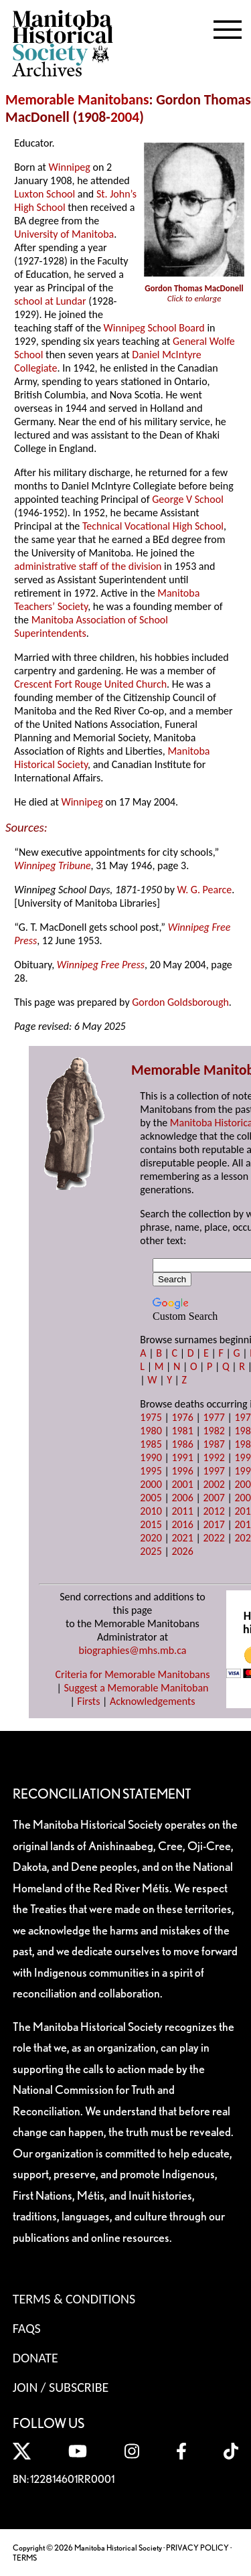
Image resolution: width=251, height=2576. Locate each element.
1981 (182, 1430)
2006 (182, 1497)
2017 (213, 1524)
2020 (150, 1537)
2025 (150, 1551)
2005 (150, 1497)
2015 (150, 1524)
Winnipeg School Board (154, 327)
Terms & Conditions (74, 2299)
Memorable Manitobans (77, 99)
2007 (213, 1497)
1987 (213, 1444)
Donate (35, 2358)
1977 (213, 1417)
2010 (150, 1511)
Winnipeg (69, 167)
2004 (124, 117)
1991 (182, 1457)
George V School (188, 499)
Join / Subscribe (61, 2387)
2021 (182, 1537)
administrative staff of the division (87, 566)
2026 (182, 1551)
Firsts (88, 1701)
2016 (182, 1524)
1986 (182, 1444)
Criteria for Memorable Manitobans (133, 1674)
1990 (150, 1457)
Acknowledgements (152, 1701)
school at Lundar (50, 301)
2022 (213, 1537)
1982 (213, 1430)
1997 (213, 1470)
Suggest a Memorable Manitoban (136, 1687)
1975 (150, 1417)
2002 (213, 1484)
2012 (213, 1511)
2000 (150, 1484)
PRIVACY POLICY (197, 2548)
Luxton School (44, 193)
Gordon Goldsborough (180, 1002)
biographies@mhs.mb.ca (132, 1650)
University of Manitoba (64, 234)
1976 (182, 1417)
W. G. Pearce (204, 889)
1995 (150, 1470)
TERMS (25, 2558)
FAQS (27, 2328)
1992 (213, 1457)
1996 (182, 1470)
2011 (182, 1511)
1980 (150, 1430)
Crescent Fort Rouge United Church (90, 684)
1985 (150, 1444)
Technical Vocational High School (153, 526)
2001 (182, 1484)
